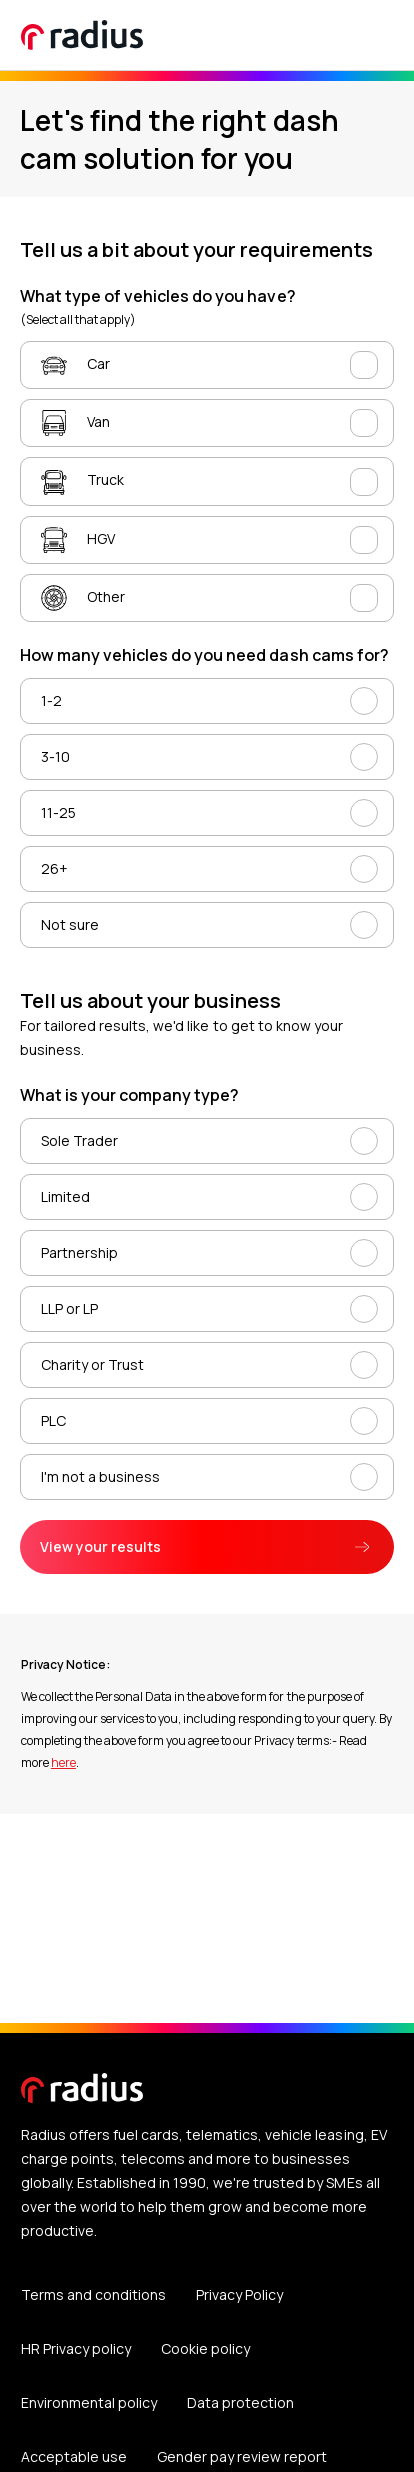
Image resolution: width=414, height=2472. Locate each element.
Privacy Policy (239, 2294)
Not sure (70, 924)
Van (75, 423)
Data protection (240, 2402)
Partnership (79, 1252)
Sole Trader (79, 1140)
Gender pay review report (242, 2456)
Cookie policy (205, 2348)
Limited (65, 1196)
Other (83, 598)
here (63, 1762)
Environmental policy (89, 2402)
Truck (82, 482)
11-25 (58, 812)
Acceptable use (74, 2456)
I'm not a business (100, 1476)
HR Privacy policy (76, 2348)
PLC (53, 1420)
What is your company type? (129, 1095)
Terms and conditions (93, 2294)
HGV (78, 540)
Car (75, 365)
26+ (54, 868)
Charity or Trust (92, 1364)
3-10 (55, 756)
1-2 (51, 700)
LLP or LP (69, 1308)
